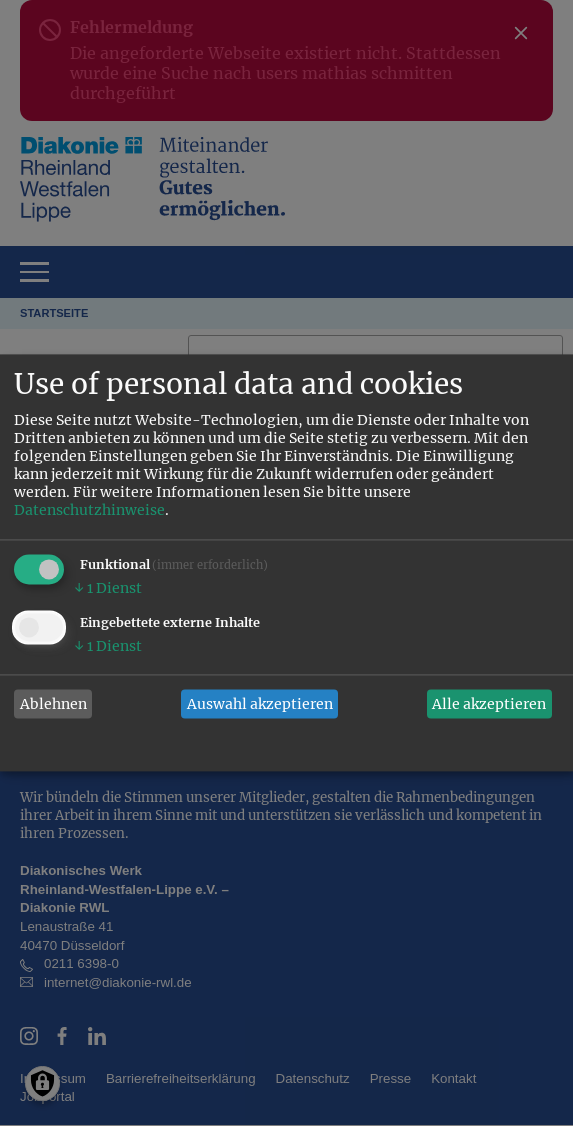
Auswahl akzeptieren (260, 704)
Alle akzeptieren (489, 704)
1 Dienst (108, 589)
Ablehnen (53, 704)
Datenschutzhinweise (89, 511)
